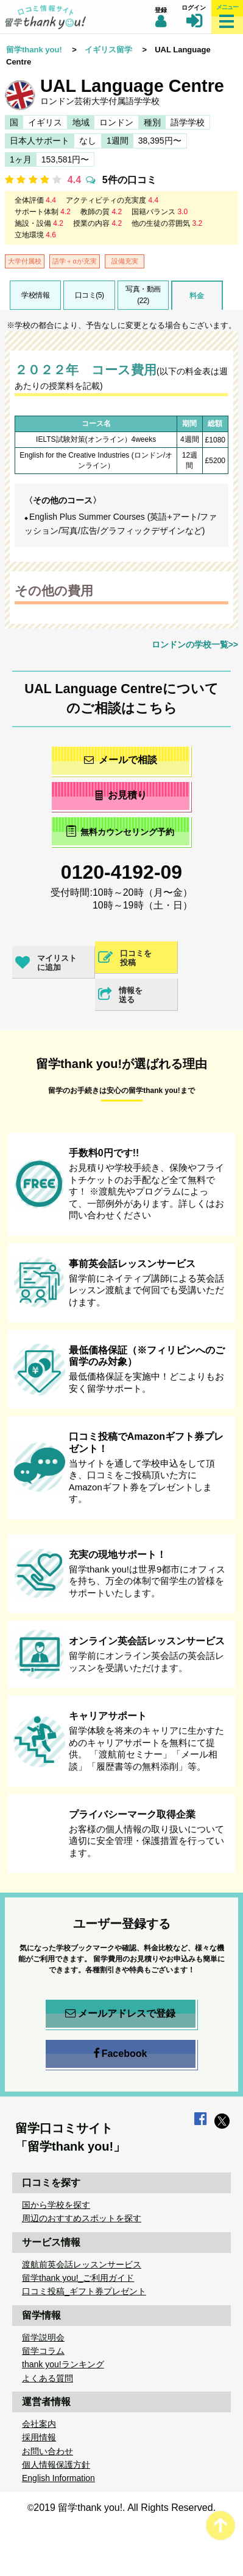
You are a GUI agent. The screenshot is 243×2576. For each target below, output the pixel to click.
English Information (58, 2478)
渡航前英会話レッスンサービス (81, 2264)
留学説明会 (43, 2337)
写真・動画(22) (143, 295)
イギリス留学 (108, 49)
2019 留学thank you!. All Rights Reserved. (124, 2507)
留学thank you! (34, 49)
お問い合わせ (47, 2451)
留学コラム (43, 2351)
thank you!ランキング (63, 2364)
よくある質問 (47, 2378)
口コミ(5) (89, 295)
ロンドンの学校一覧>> (195, 644)
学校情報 (35, 295)
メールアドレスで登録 (120, 2013)
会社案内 (39, 2424)
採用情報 (39, 2437)
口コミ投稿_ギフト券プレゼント (84, 2291)
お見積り (120, 795)
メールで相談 (120, 760)
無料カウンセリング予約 (120, 831)
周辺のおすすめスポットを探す (81, 2218)
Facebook (120, 2053)
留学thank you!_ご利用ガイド (78, 2278)
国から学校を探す (56, 2205)
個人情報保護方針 (56, 2465)
